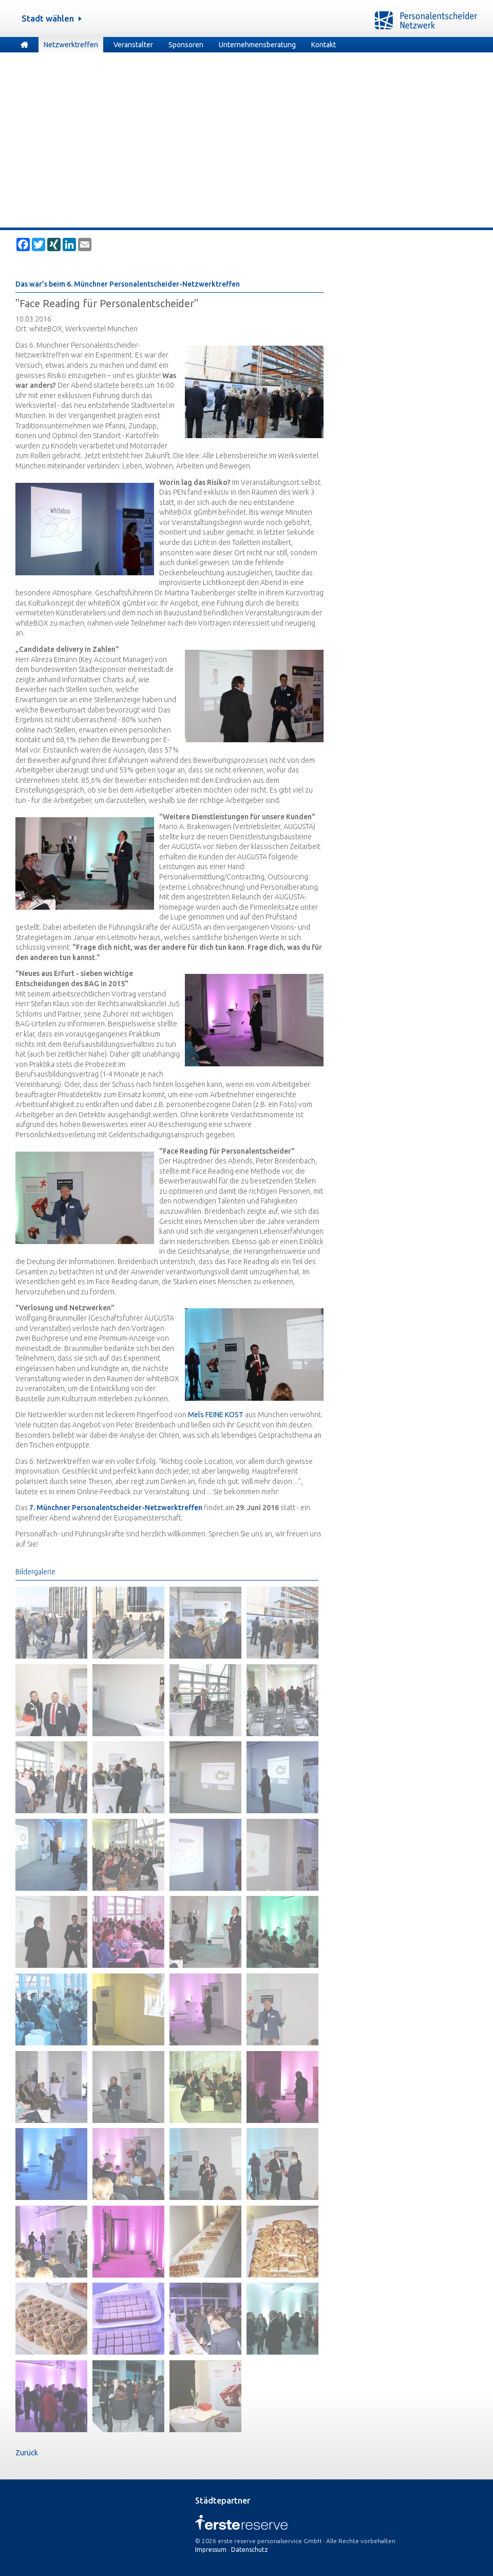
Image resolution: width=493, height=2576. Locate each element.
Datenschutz (249, 2549)
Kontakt (323, 45)
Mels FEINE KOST (215, 1415)
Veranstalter (133, 45)
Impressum (210, 2549)
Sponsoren (185, 45)
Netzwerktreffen (71, 45)
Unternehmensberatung (257, 45)
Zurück (26, 2453)
